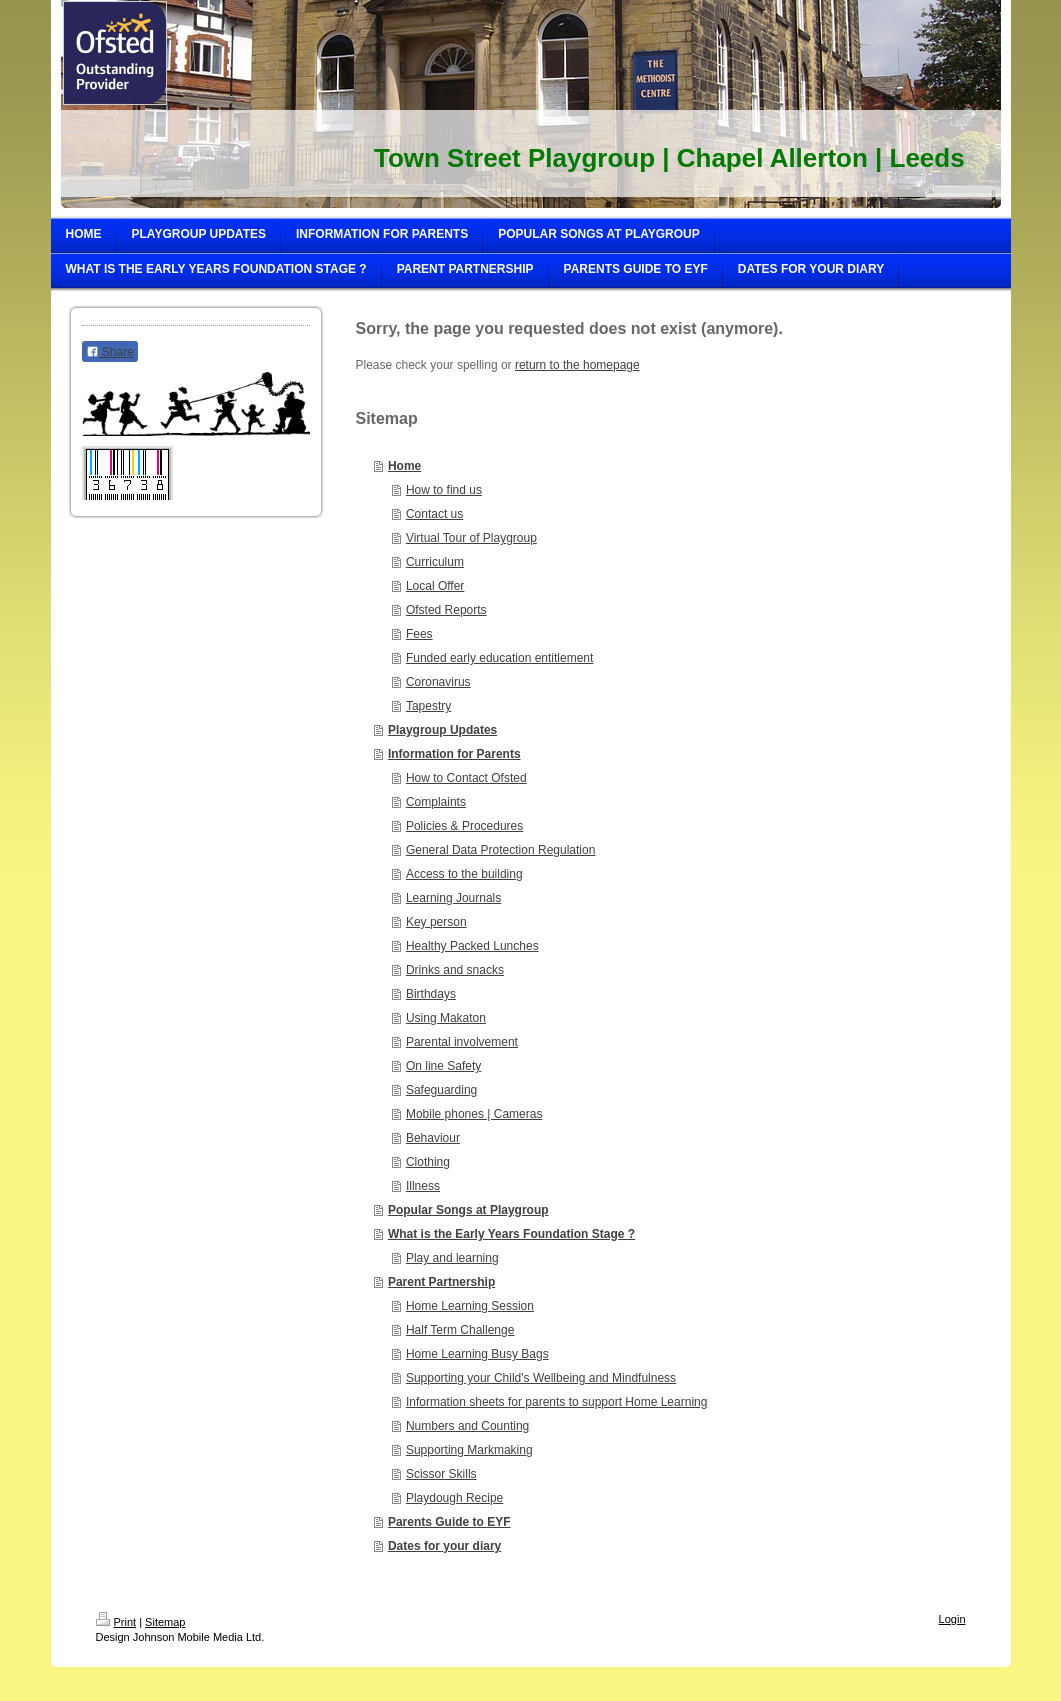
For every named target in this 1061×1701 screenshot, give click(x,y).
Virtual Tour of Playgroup (471, 538)
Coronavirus (438, 682)
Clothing (428, 1162)
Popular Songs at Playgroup (468, 1210)
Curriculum (435, 562)
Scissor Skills (441, 1474)
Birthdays (431, 994)
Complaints (436, 802)
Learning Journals (453, 898)
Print (116, 1622)
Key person (436, 922)
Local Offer (435, 586)
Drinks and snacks (455, 970)
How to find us (444, 490)
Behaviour (433, 1138)
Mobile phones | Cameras (474, 1114)
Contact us (434, 514)
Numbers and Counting (467, 1426)
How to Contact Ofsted (466, 778)
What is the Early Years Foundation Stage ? (511, 1234)
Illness (423, 1186)
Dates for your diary (444, 1546)
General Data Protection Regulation (500, 850)
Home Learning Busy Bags (477, 1354)
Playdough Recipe (454, 1498)
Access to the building (464, 874)
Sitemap (165, 1622)
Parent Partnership (441, 1282)
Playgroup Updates (442, 730)
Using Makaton (446, 1018)
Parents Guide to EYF (449, 1522)
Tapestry (428, 706)
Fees (419, 634)
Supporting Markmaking (469, 1450)
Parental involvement (462, 1042)
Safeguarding (441, 1090)
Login (952, 1619)
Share (110, 352)
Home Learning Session (470, 1306)
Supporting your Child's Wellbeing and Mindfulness (541, 1378)
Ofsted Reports (446, 610)
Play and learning (452, 1258)
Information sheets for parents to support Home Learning (557, 1402)
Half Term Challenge (460, 1330)
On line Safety (443, 1066)
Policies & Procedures (464, 826)
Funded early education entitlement (499, 658)
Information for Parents (454, 754)
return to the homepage (577, 365)
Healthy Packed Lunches (472, 946)
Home (404, 466)
